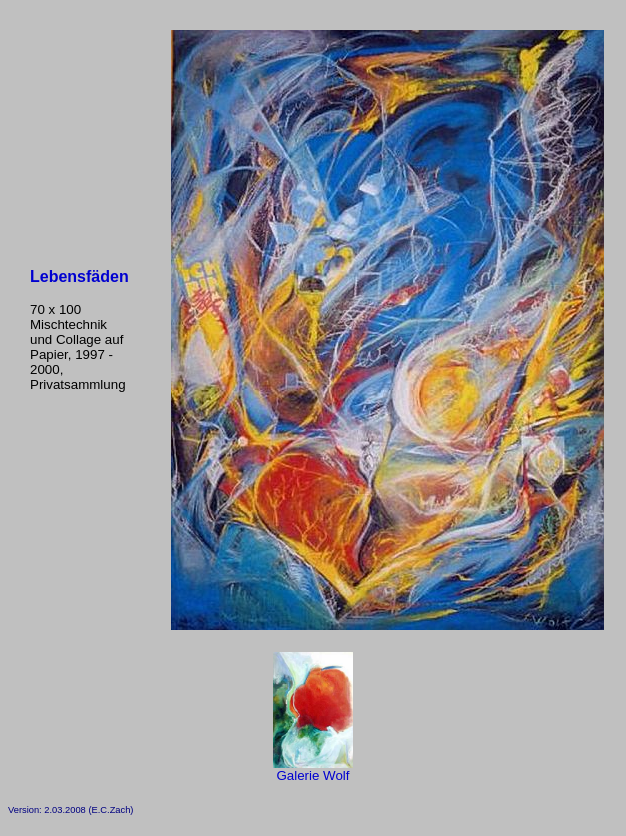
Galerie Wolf (313, 769)
